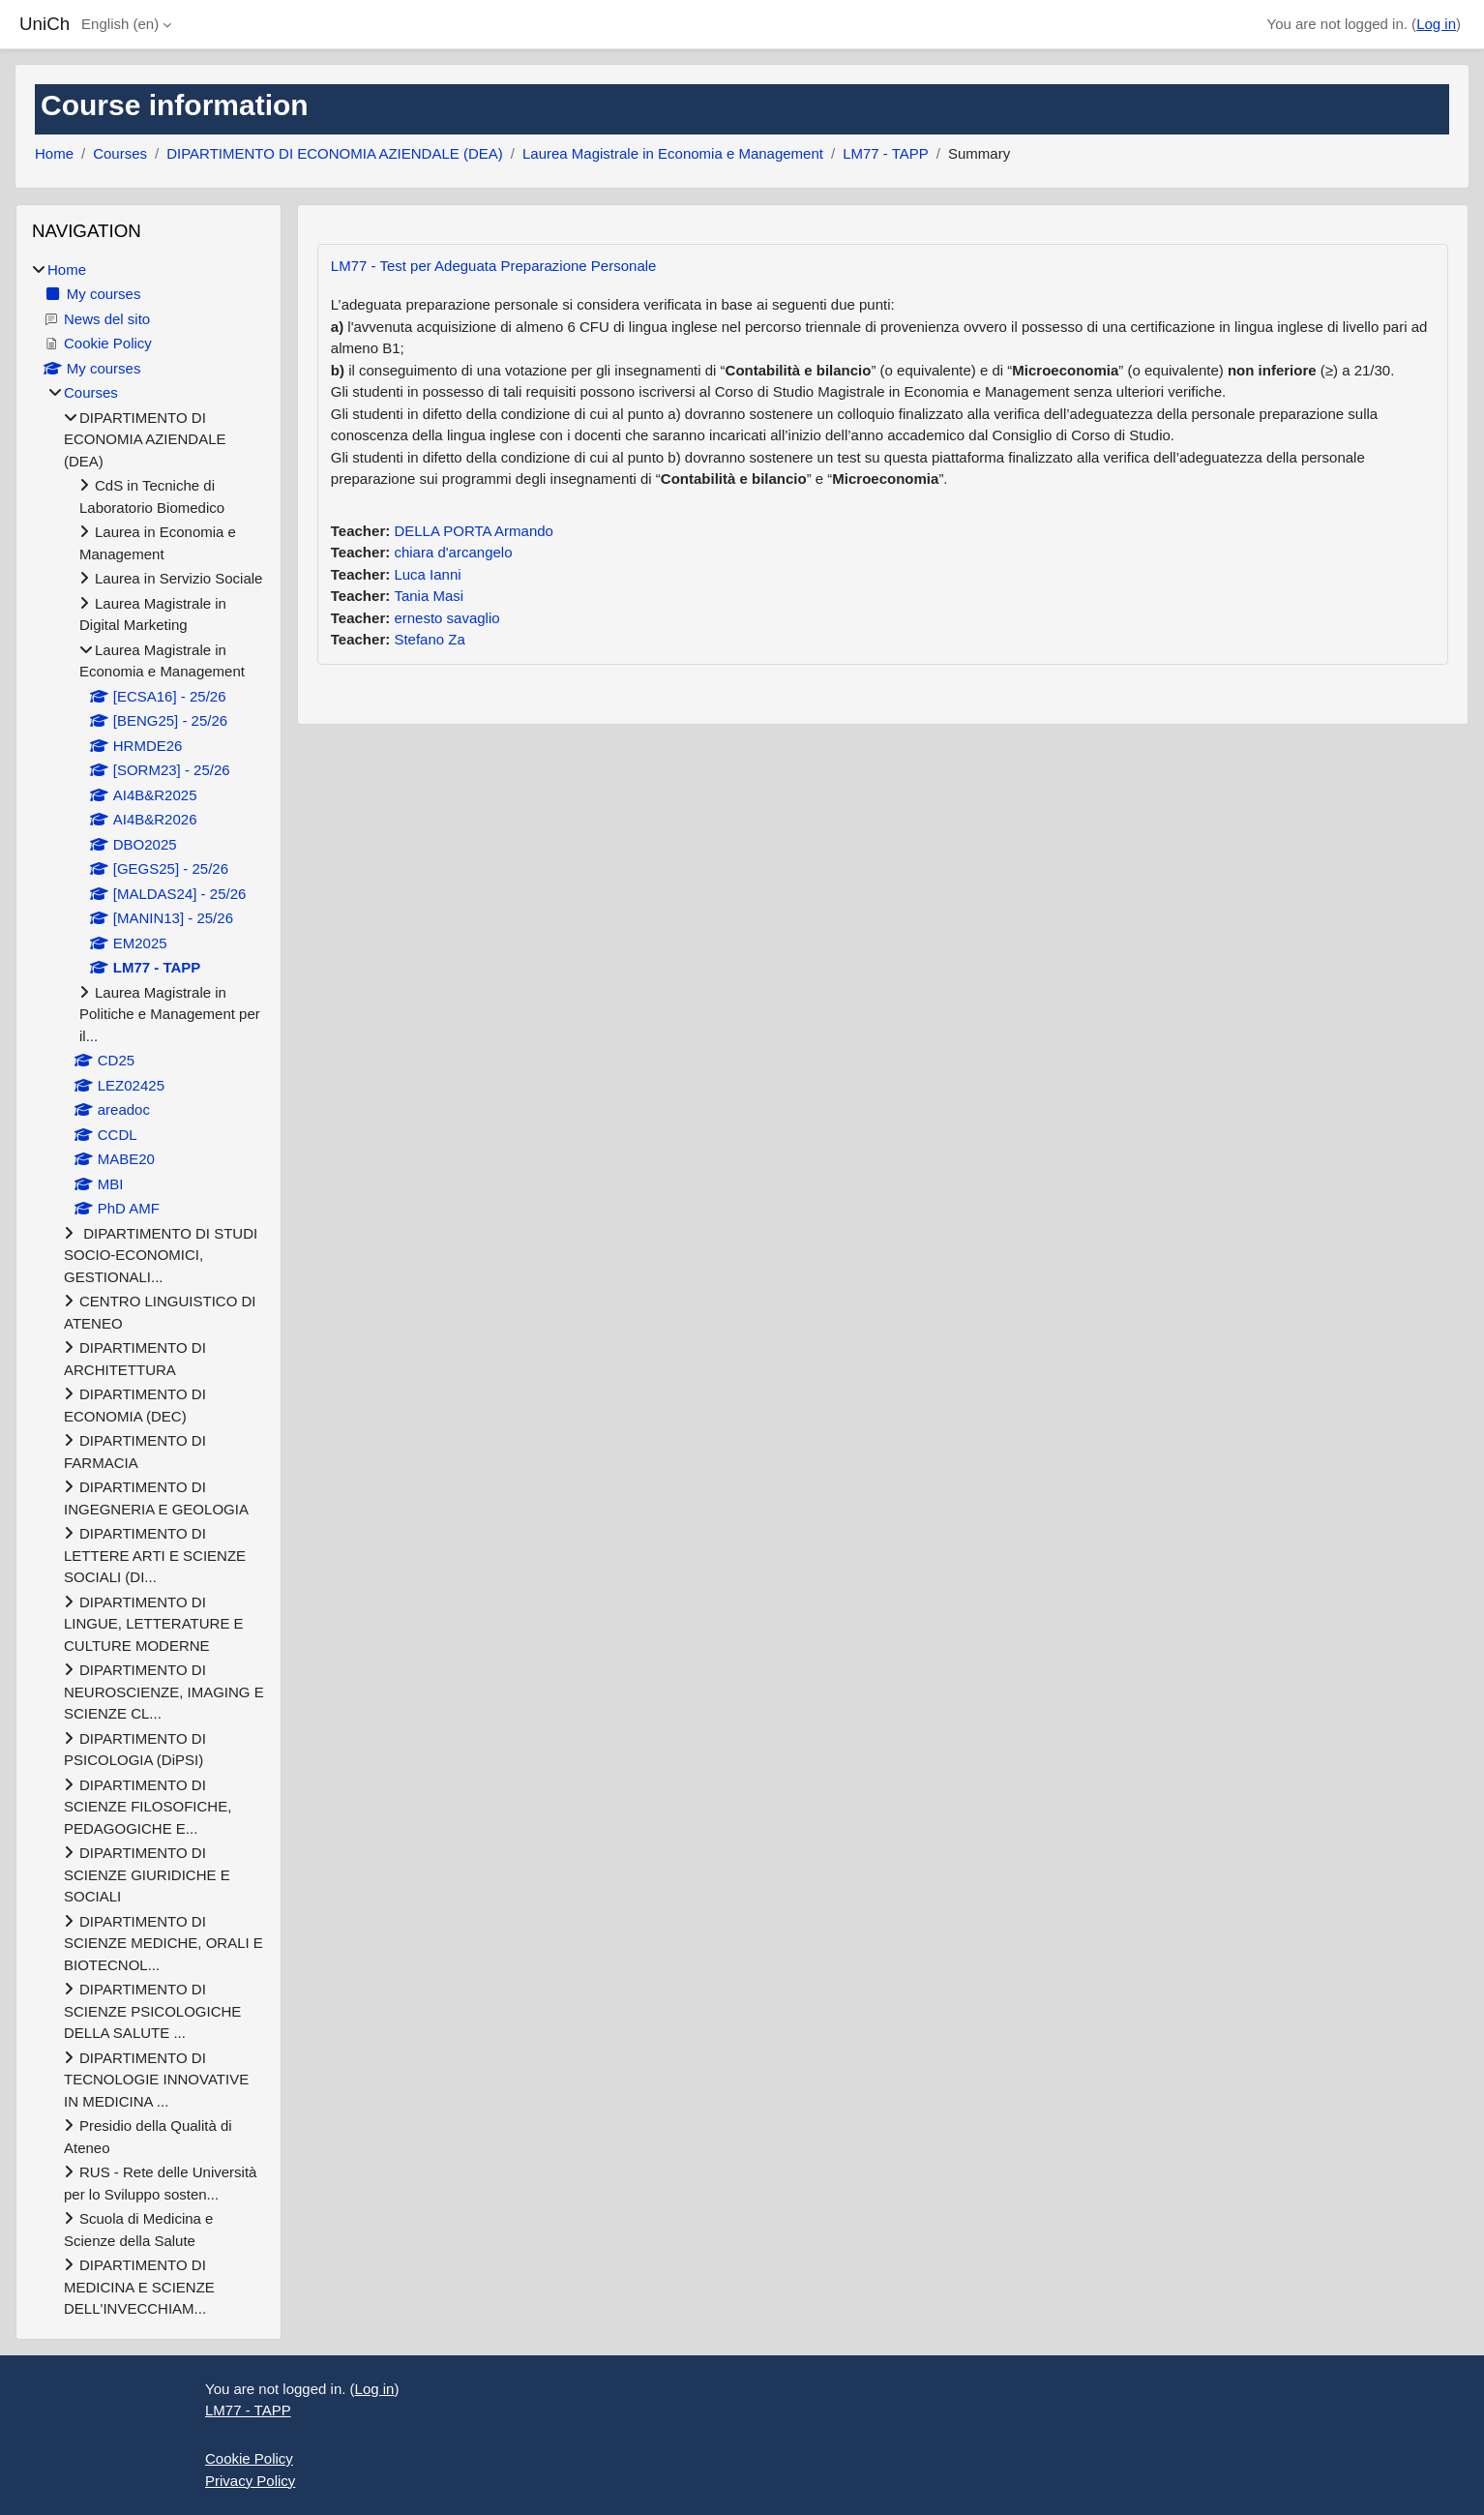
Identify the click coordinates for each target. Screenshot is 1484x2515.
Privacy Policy (250, 2480)
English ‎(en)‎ (120, 23)
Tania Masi (428, 595)
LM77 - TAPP (886, 153)
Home (54, 153)
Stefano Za (429, 639)
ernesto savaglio (446, 618)
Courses (120, 153)
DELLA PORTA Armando (473, 531)
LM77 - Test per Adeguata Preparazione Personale (494, 265)
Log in (1436, 23)
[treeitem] (148, 1289)
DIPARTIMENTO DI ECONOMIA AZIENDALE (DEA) (334, 153)
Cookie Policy (249, 2458)
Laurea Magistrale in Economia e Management (672, 153)
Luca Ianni (427, 574)
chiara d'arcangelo (453, 552)
